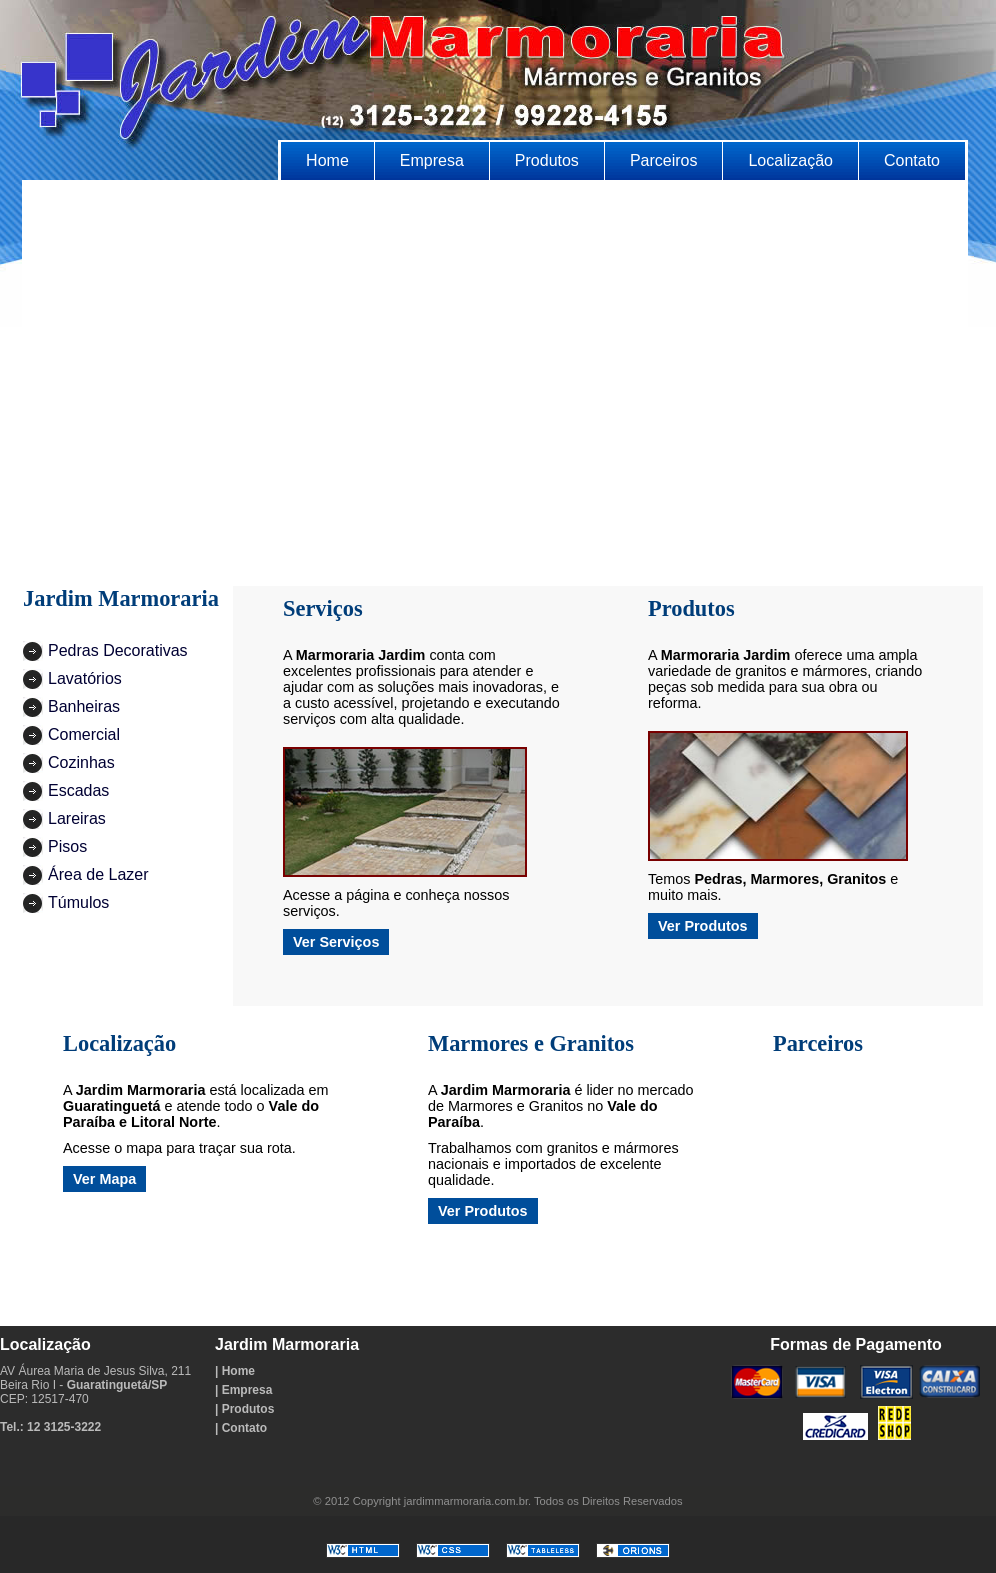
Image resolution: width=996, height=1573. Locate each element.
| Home (235, 1371)
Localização (790, 160)
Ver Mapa (104, 1179)
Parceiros (664, 160)
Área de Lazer (98, 874)
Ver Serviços (336, 942)
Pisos (67, 846)
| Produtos (244, 1409)
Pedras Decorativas (118, 650)
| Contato (241, 1428)
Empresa (432, 160)
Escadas (78, 790)
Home (327, 160)
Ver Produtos (703, 926)
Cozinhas (81, 762)
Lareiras (77, 818)
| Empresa (243, 1390)
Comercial (84, 734)
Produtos (547, 160)
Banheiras (84, 706)
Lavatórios (85, 678)
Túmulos (78, 902)
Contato (912, 160)
